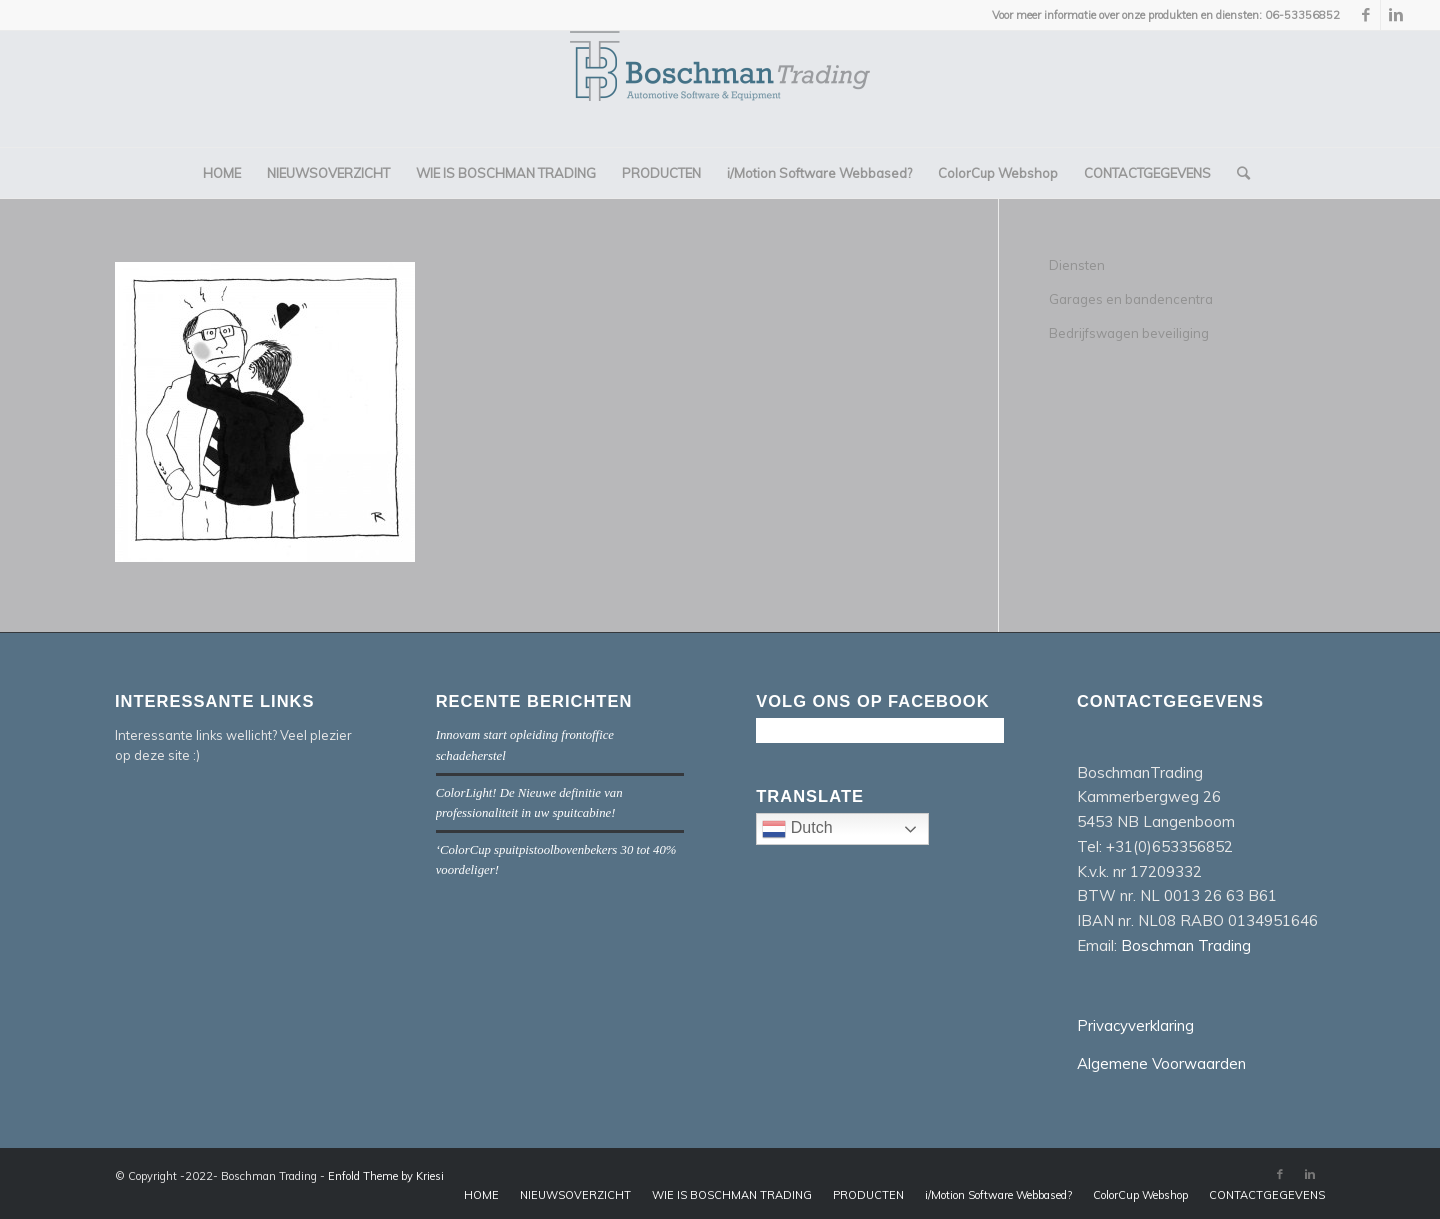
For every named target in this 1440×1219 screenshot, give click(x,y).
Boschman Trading (1186, 945)
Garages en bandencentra (1131, 299)
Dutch (845, 831)
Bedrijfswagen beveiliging (1129, 333)
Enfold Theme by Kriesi (386, 1176)
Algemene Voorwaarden (1161, 1063)
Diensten (1077, 265)
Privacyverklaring (1135, 1025)
